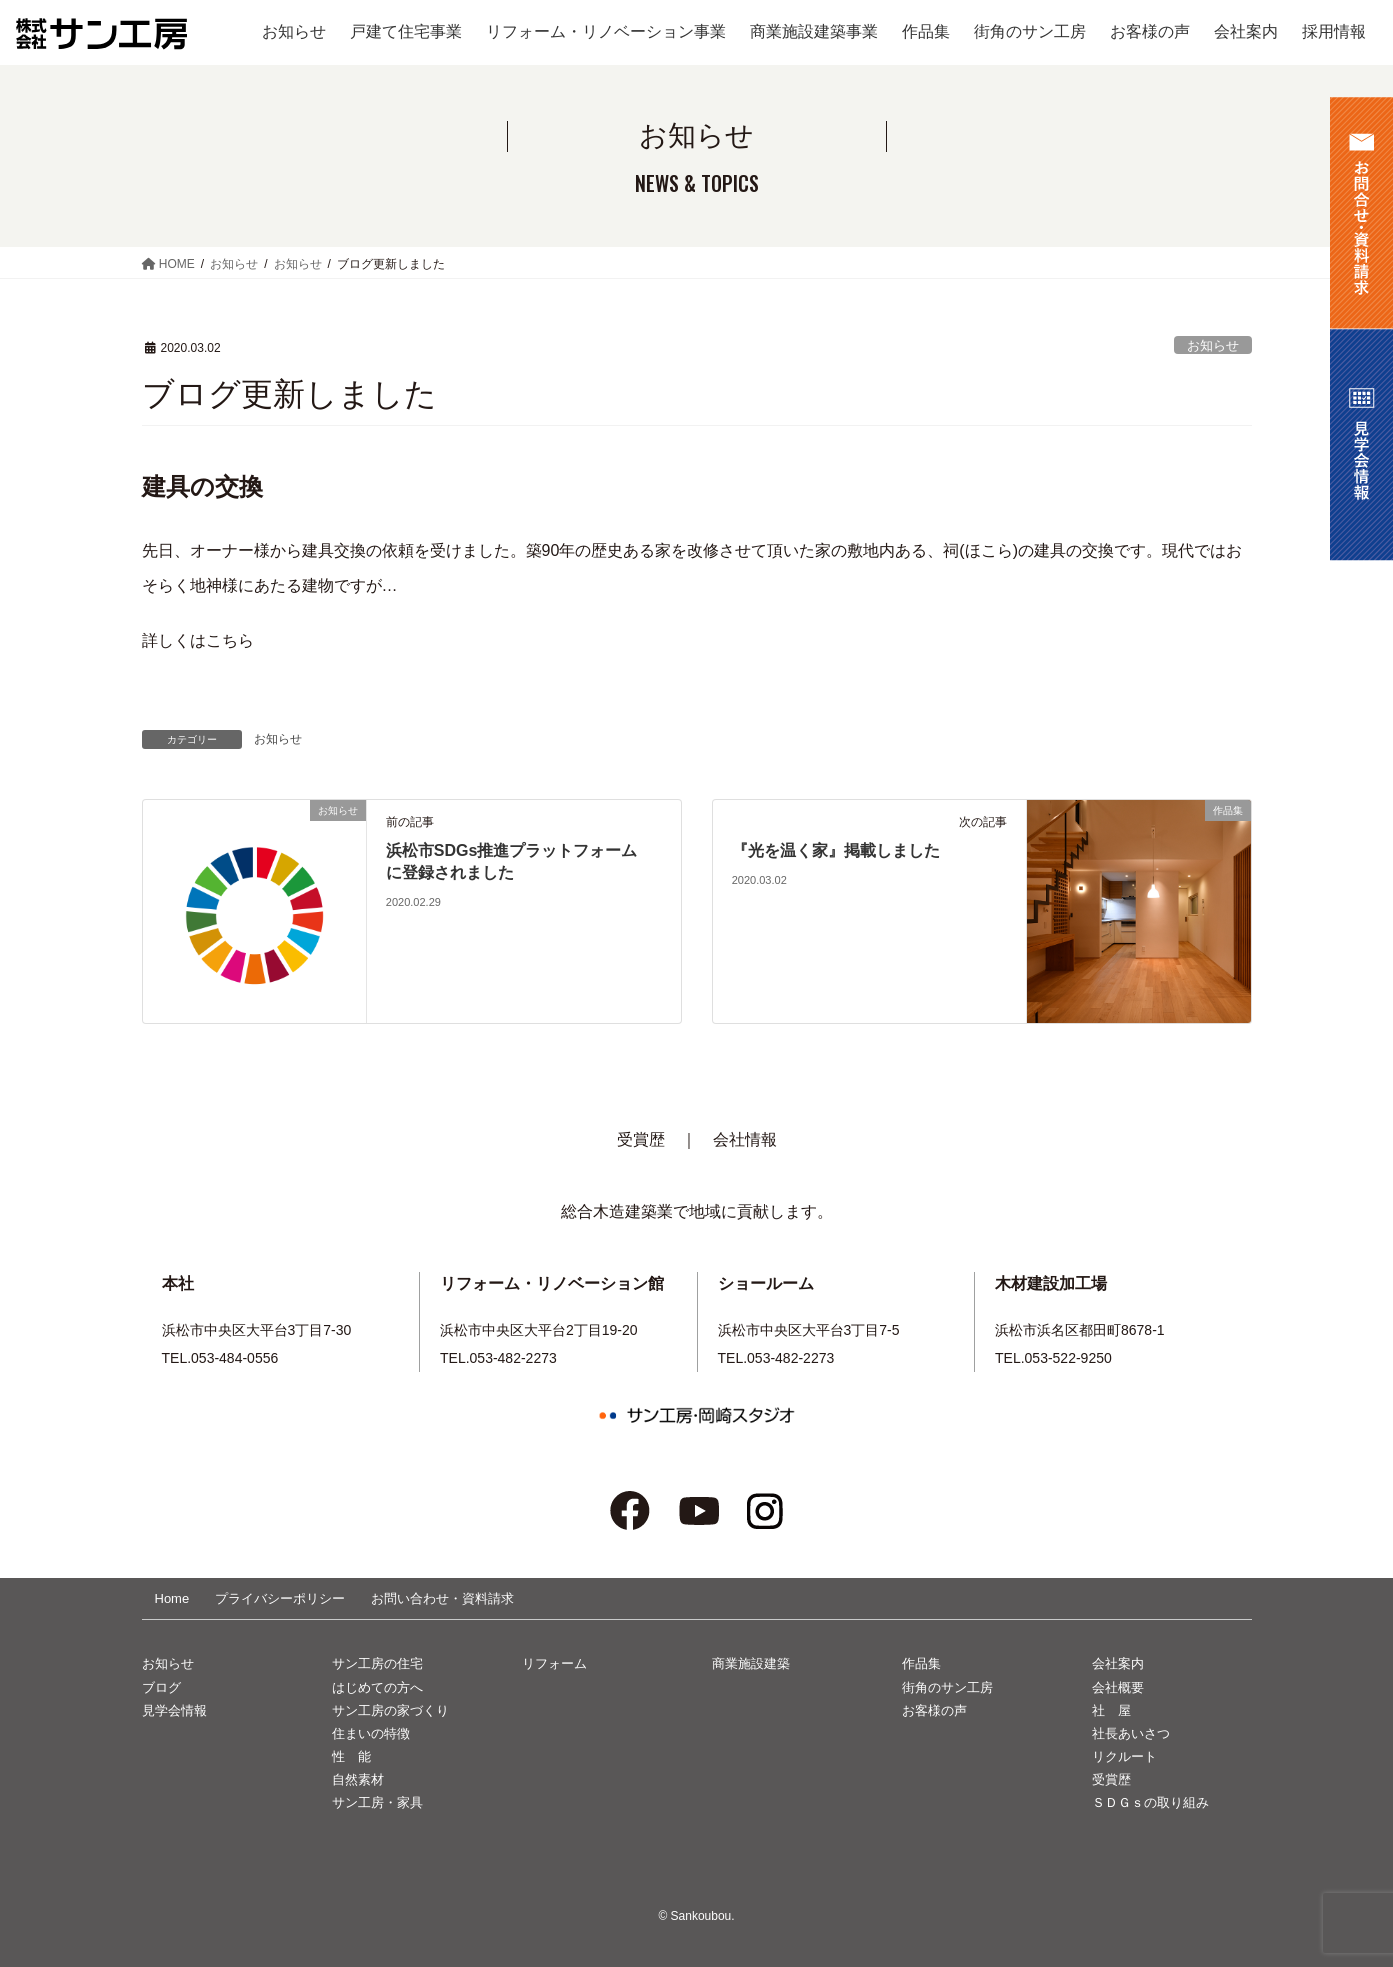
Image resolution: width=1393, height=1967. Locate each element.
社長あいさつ (1131, 1733)
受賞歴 (641, 1139)
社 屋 (1111, 1710)
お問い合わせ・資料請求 (442, 1598)
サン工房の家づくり (390, 1710)
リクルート (1124, 1756)
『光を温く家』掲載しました (836, 850)
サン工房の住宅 (377, 1663)
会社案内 (1118, 1663)
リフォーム (554, 1663)
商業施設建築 (751, 1663)
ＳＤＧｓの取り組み (1150, 1802)
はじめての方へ (377, 1687)
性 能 (351, 1756)
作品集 (921, 1663)
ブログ (161, 1687)
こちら (230, 640)
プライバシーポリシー (280, 1598)
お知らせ (1213, 345)
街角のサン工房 (947, 1687)
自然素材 (358, 1779)
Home (172, 1598)
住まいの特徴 (371, 1733)
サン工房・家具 (377, 1802)
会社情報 (745, 1139)
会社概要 (1118, 1687)
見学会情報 (174, 1710)
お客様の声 (934, 1710)
